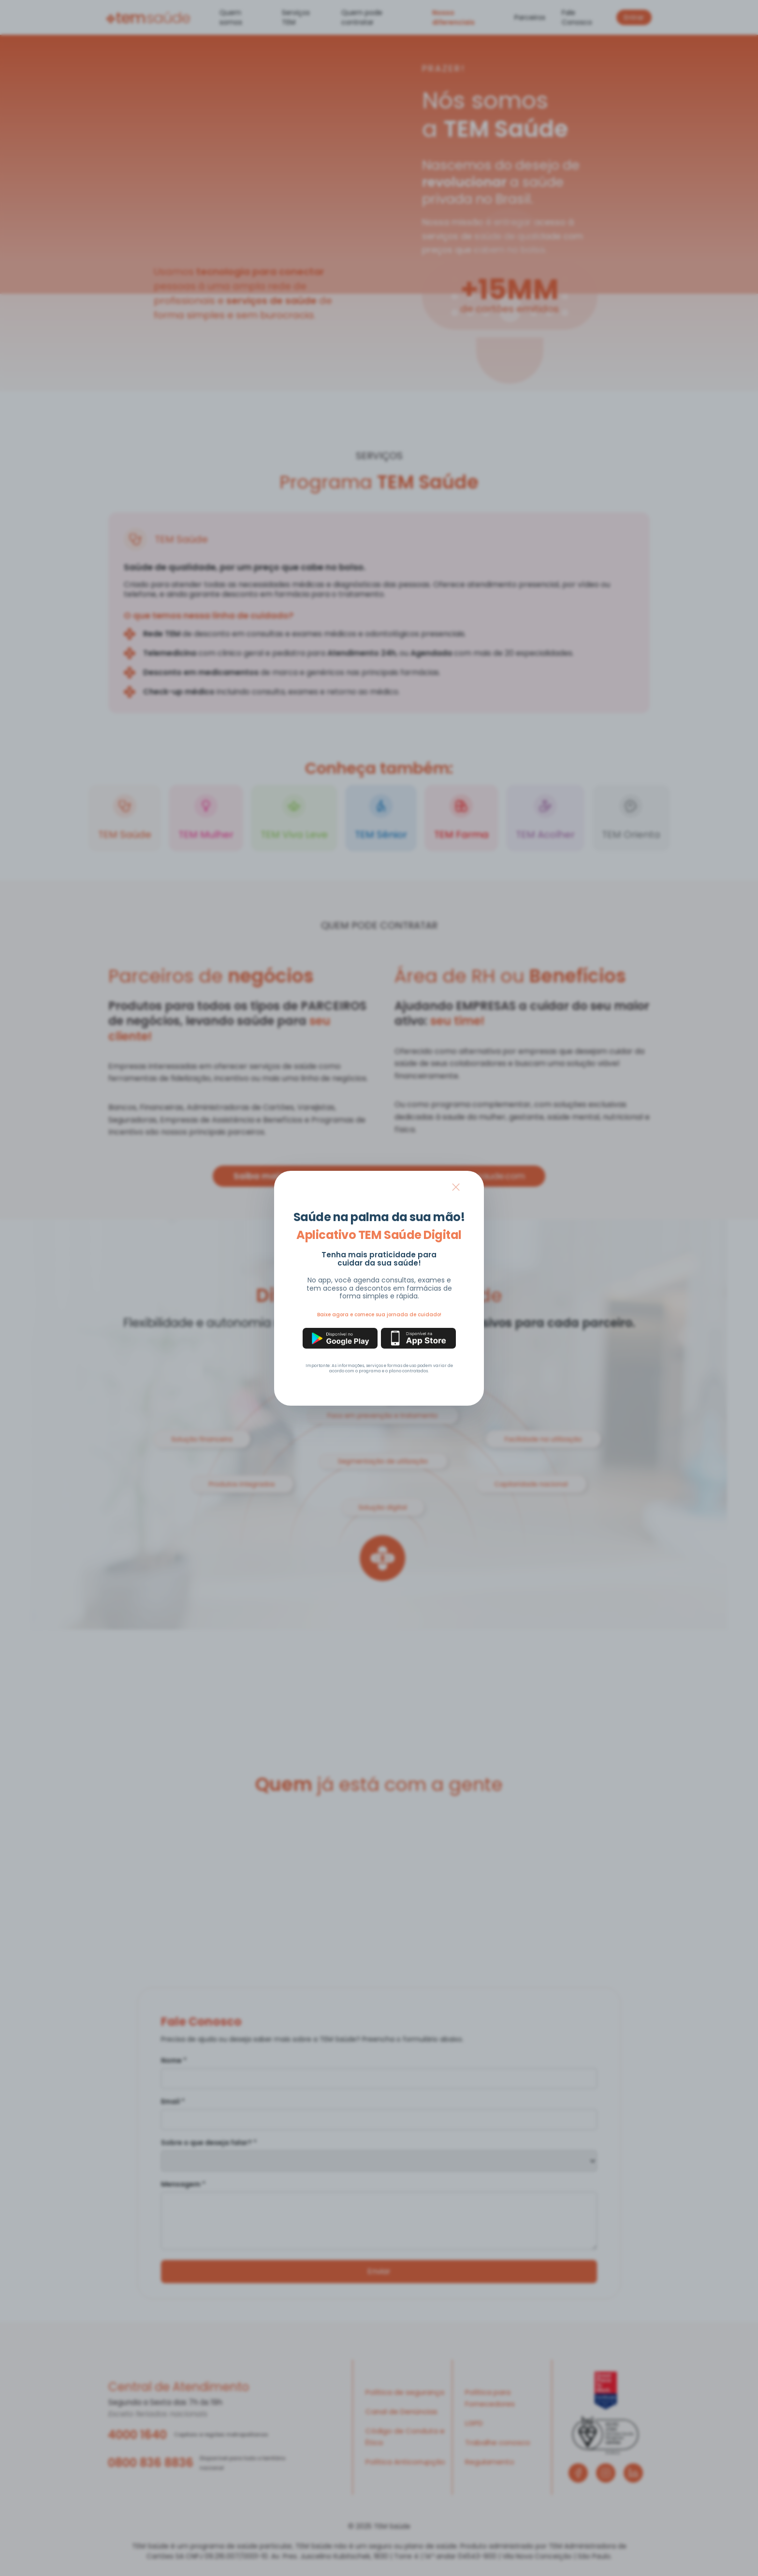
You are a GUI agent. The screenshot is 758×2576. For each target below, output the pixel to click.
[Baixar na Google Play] (340, 1337)
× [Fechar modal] (456, 1187)
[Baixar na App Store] (418, 1337)
